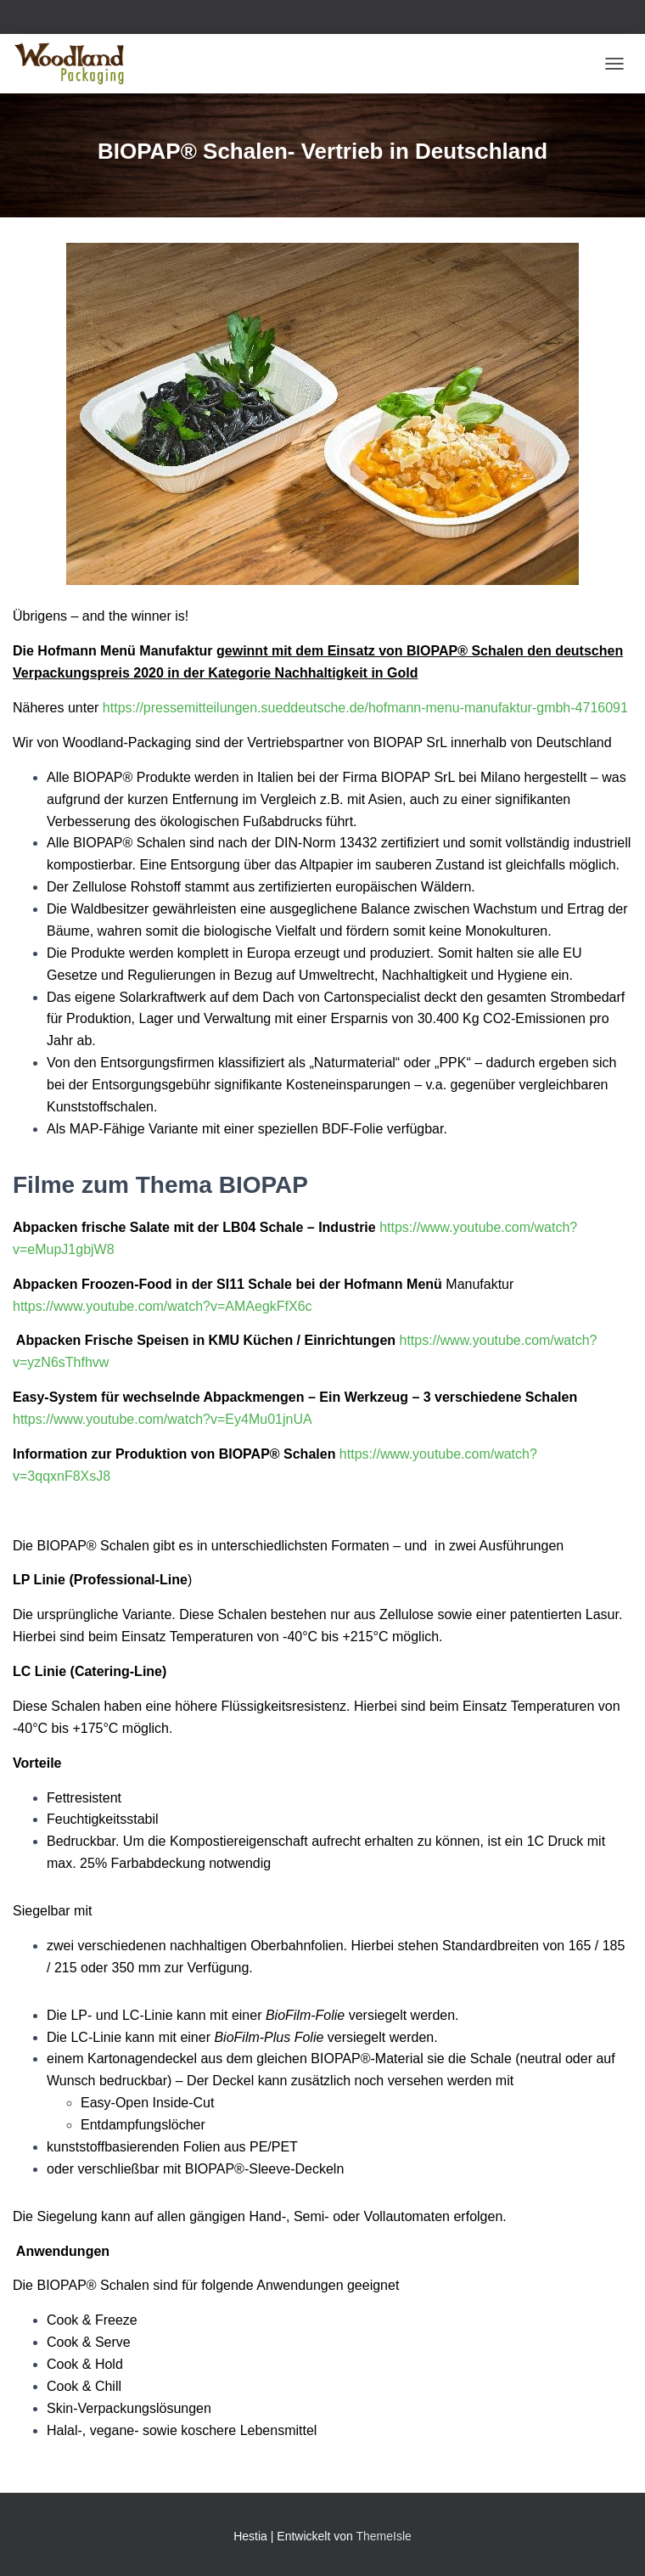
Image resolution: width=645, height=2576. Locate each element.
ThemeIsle (383, 2536)
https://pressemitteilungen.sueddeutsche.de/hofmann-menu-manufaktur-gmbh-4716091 (365, 707)
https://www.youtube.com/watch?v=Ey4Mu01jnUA (162, 1419)
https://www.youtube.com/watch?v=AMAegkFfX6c (162, 1306)
